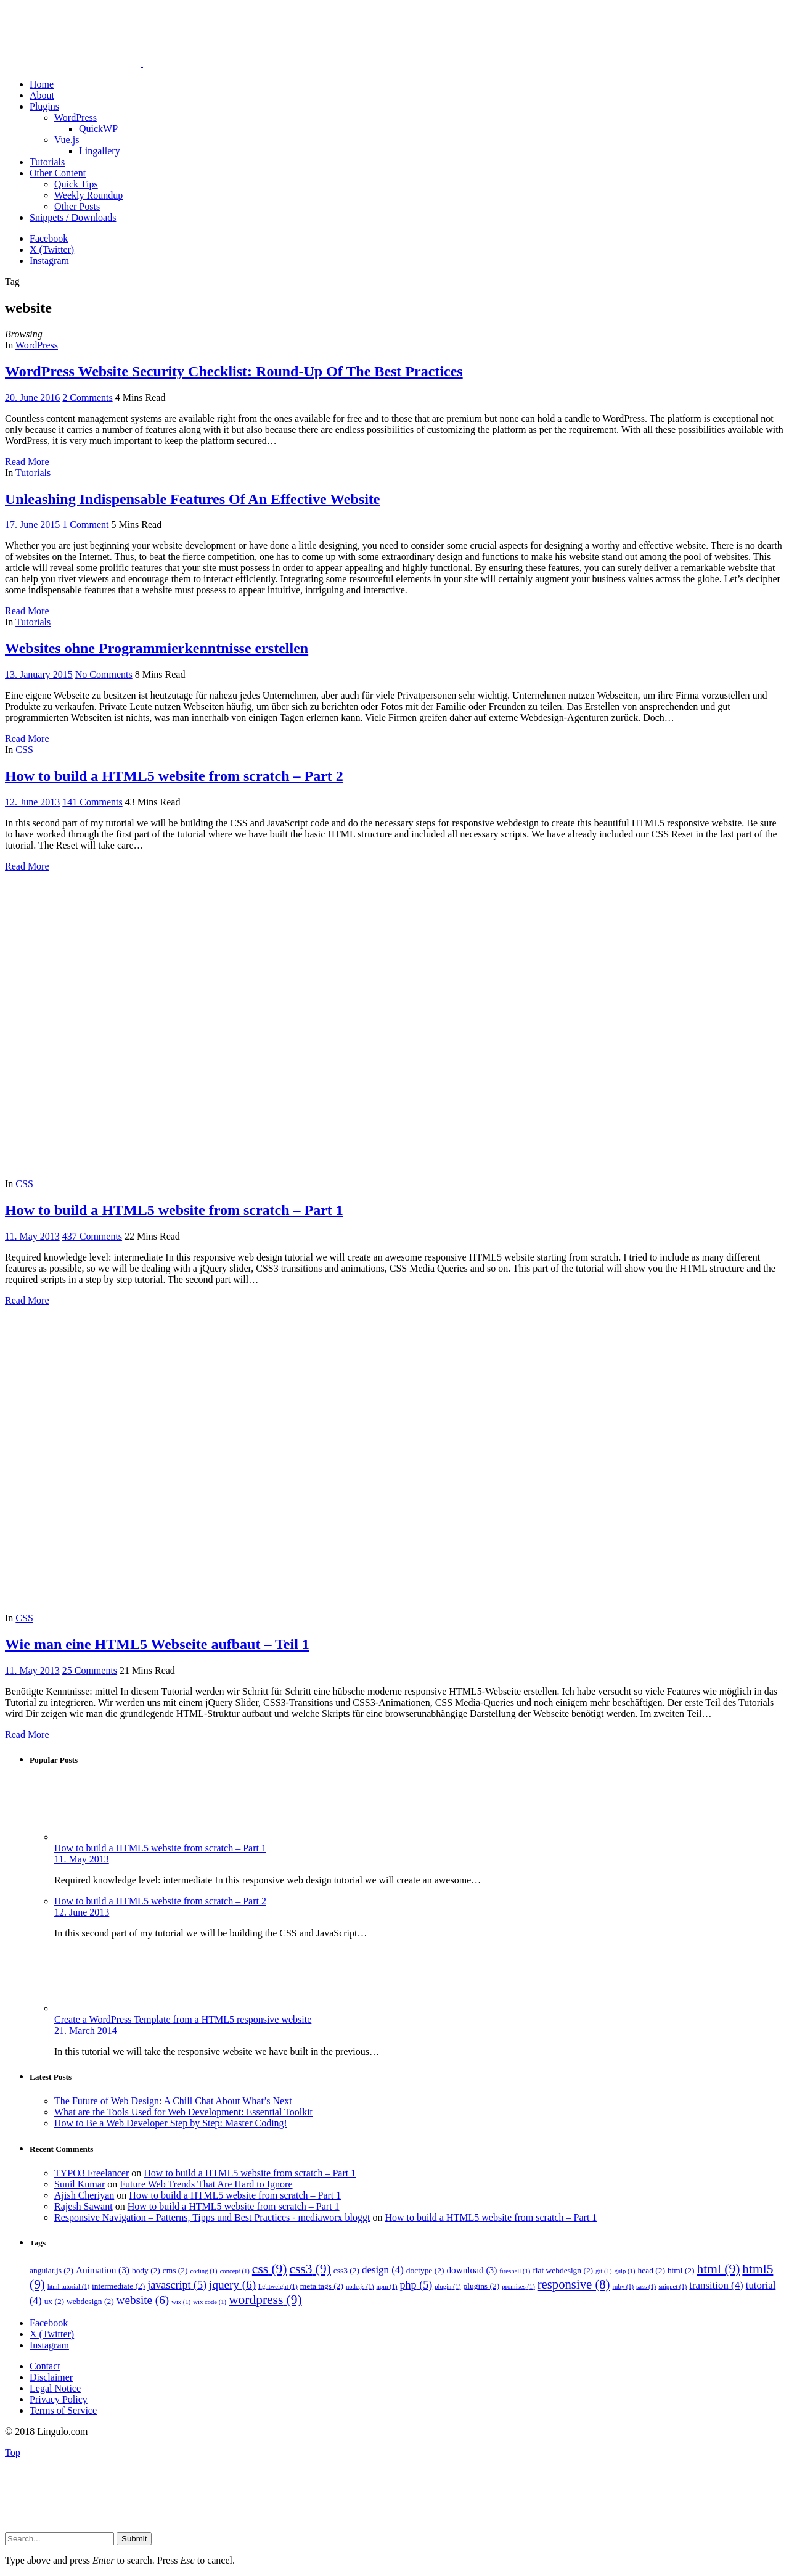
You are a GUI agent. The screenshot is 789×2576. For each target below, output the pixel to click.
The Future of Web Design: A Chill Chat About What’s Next (173, 2101)
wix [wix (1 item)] (180, 2301)
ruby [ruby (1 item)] (623, 2286)
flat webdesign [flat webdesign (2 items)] (563, 2270)
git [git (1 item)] (603, 2271)
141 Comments (92, 802)
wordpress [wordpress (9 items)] (265, 2299)
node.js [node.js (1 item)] (360, 2286)
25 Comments (89, 1670)
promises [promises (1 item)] (518, 2286)
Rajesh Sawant (83, 2206)
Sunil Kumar (79, 2184)
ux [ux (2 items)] (54, 2301)
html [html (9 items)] (718, 2268)
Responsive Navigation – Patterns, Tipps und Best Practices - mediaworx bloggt (212, 2217)
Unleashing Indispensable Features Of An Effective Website (192, 499)
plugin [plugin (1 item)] (447, 2286)
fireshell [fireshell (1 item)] (514, 2271)
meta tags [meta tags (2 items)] (321, 2285)
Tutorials (33, 472)
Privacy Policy (59, 2399)
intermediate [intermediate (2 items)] (118, 2285)
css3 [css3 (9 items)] (309, 2268)
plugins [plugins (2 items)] (482, 2285)
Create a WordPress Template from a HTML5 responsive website (182, 2019)
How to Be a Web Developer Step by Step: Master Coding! (170, 2123)
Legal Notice (55, 2388)
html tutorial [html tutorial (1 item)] (68, 2286)
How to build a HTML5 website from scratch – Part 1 (174, 1210)
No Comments (104, 674)
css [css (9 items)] (269, 2268)
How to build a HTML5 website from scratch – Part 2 (174, 776)
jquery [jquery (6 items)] (232, 2284)
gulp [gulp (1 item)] (624, 2271)
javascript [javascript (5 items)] (176, 2285)
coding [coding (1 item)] (204, 2271)
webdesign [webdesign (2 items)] (90, 2301)
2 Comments (87, 397)
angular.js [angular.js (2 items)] (51, 2270)
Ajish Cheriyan (84, 2195)
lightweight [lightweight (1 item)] (278, 2286)
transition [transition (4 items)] (716, 2285)
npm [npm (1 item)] (386, 2286)
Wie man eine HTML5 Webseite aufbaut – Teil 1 (157, 1644)
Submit (134, 2538)
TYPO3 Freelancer (91, 2173)
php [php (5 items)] (416, 2285)
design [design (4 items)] (383, 2270)
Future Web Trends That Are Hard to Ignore (206, 2184)
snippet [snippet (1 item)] (672, 2286)
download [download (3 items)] (471, 2270)
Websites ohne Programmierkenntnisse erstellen (156, 648)
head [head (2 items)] (650, 2270)
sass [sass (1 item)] (646, 2286)
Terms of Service (63, 2410)
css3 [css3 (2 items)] (346, 2270)
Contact (45, 2366)
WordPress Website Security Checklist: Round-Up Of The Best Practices (234, 371)
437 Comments (92, 1236)
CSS (24, 749)
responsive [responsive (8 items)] (574, 2284)
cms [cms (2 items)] (175, 2270)
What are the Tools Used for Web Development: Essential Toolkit (183, 2112)
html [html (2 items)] (681, 2270)
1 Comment (85, 524)
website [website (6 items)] (143, 2300)
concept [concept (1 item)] (235, 2271)
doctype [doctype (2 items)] (425, 2270)
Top (12, 2452)
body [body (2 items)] (146, 2270)
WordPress (36, 345)
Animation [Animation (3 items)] (102, 2270)
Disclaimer (51, 2377)
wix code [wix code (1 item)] (209, 2301)
